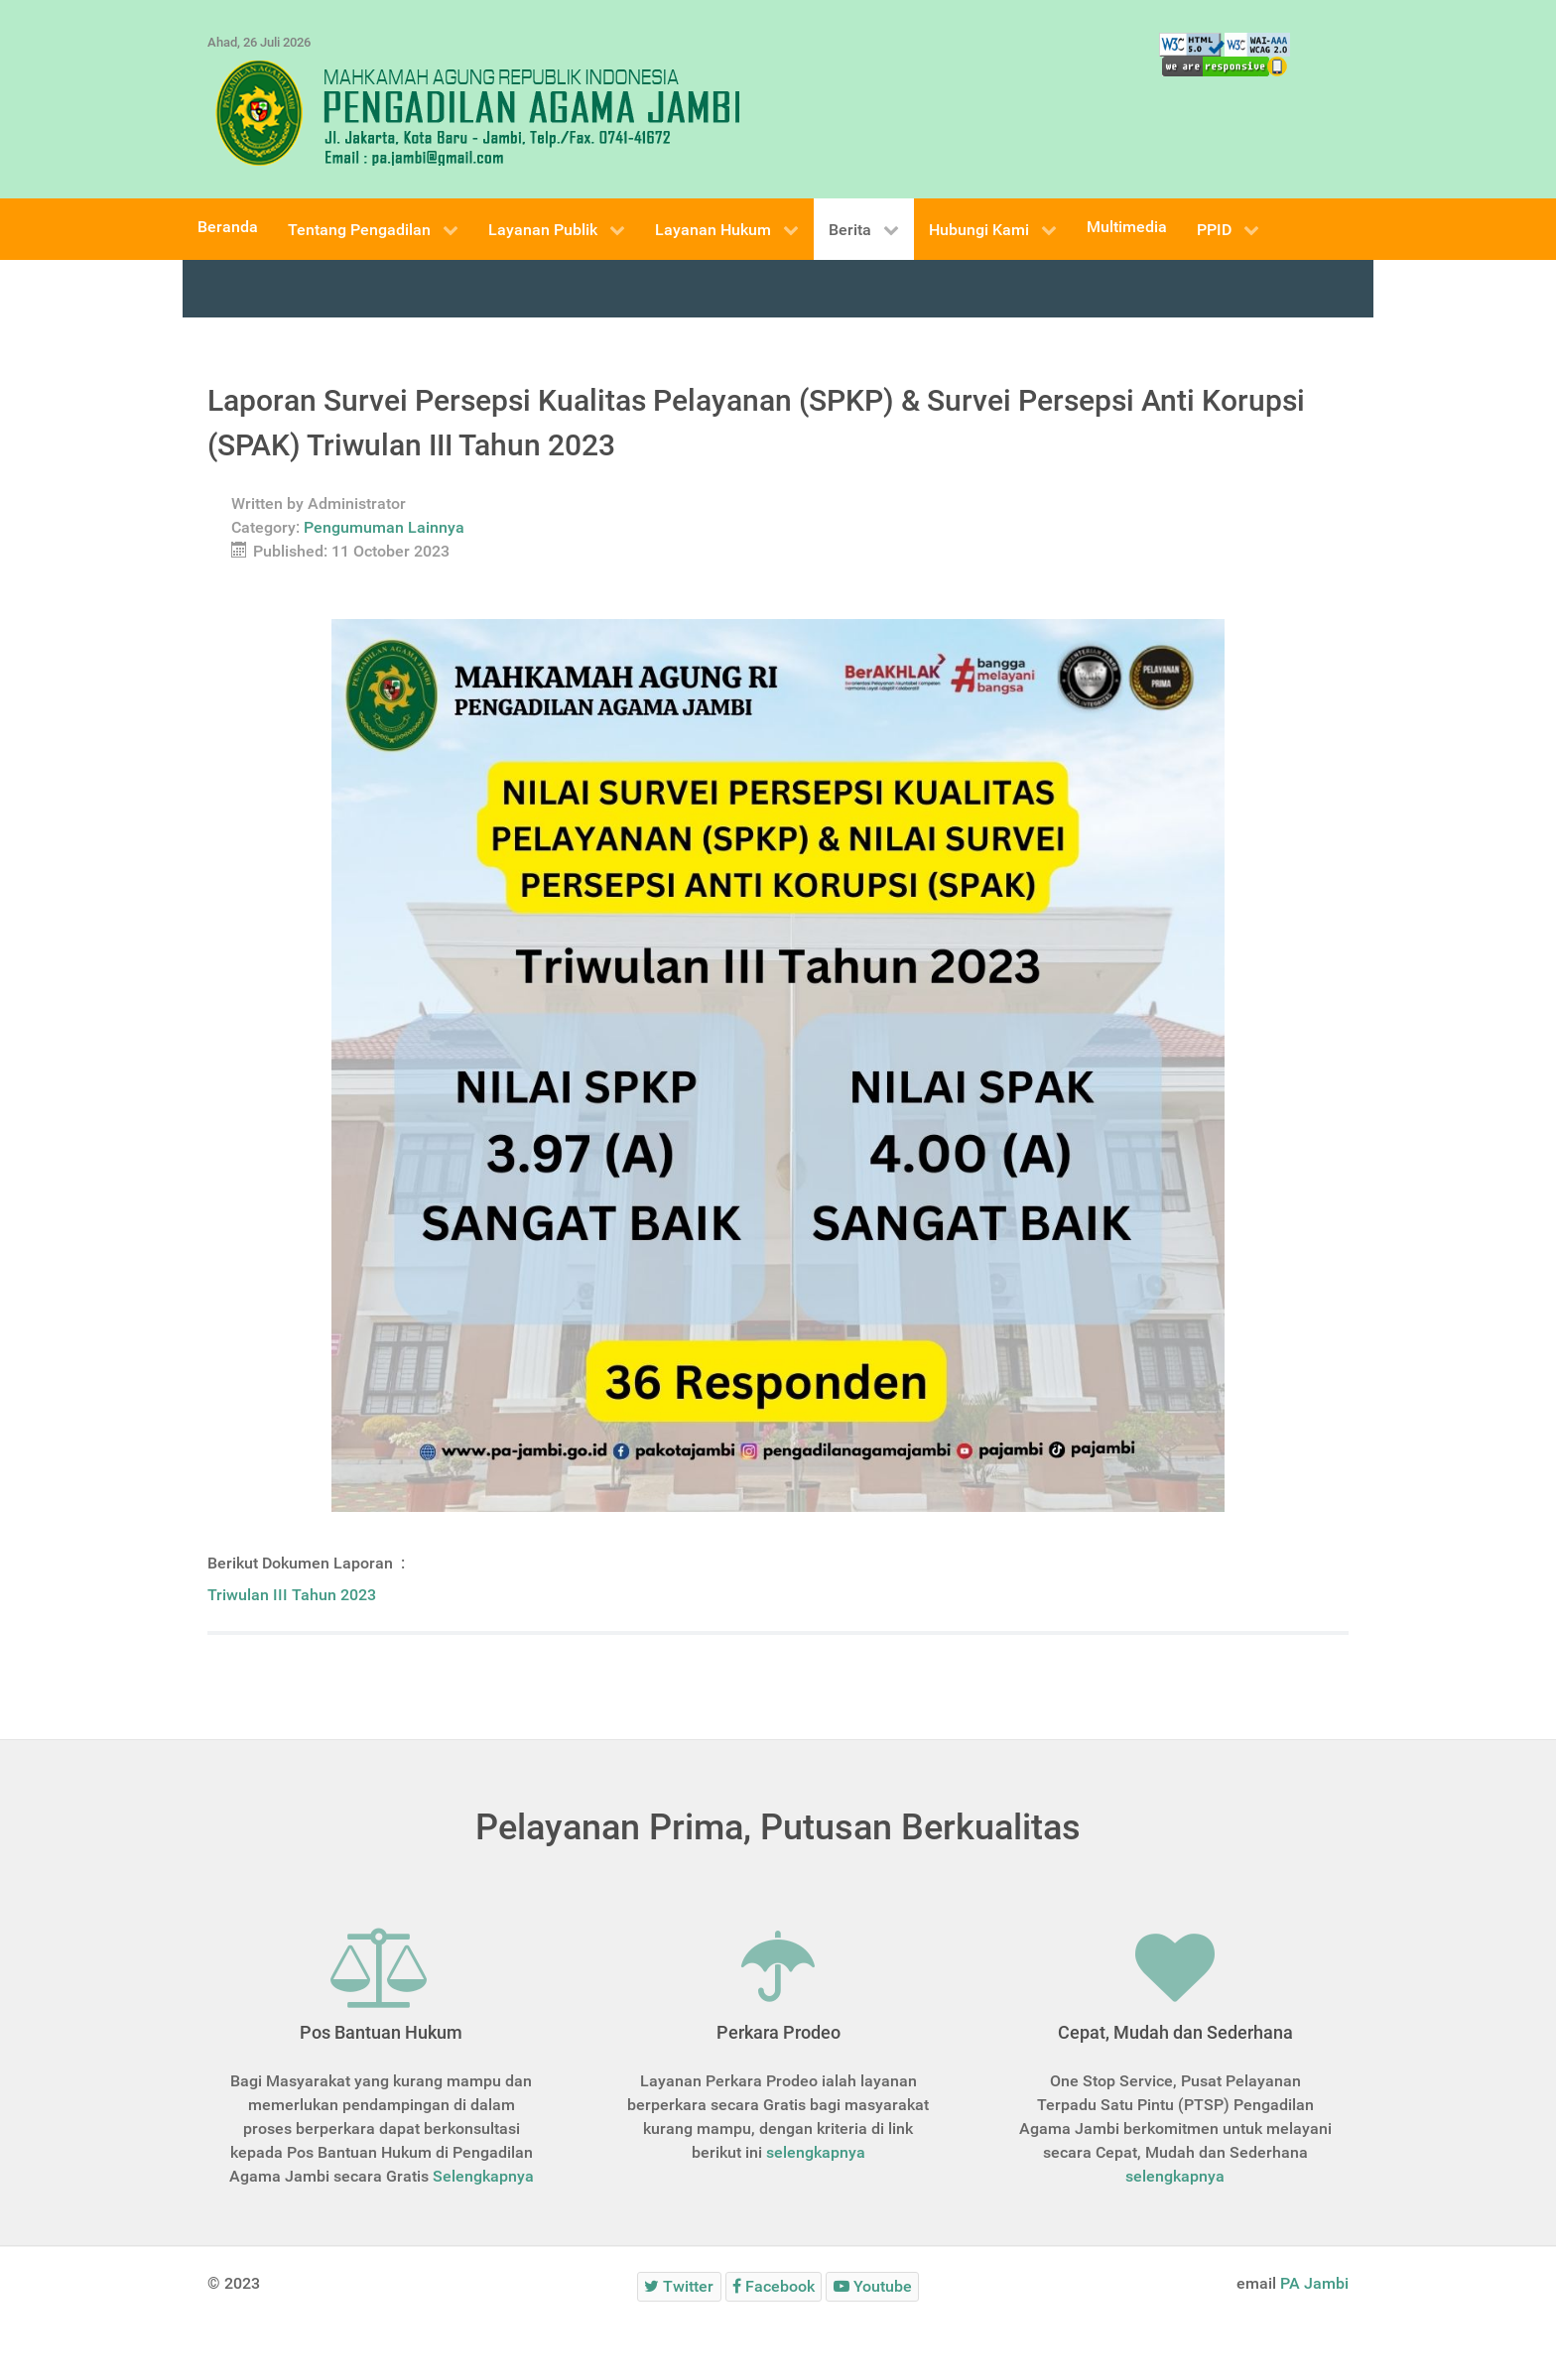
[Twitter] (679, 2286)
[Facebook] (774, 2286)
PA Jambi (1314, 2283)
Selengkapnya (483, 2176)
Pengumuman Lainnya (384, 527)
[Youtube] (872, 2286)
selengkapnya (815, 2152)
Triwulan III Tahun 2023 (293, 1594)
